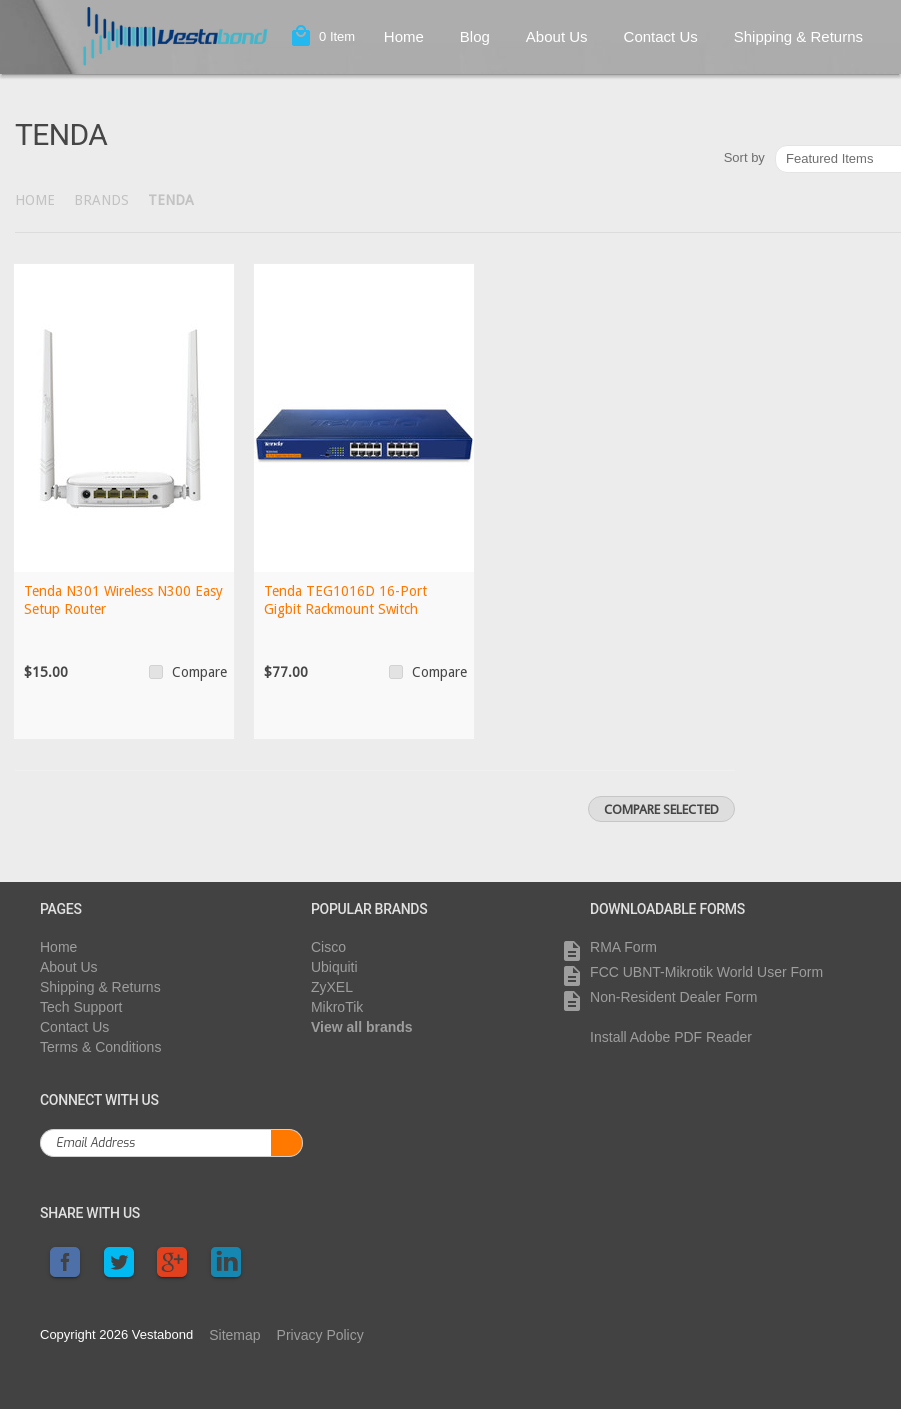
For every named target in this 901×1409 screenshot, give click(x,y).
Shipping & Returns (798, 36)
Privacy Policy (320, 1335)
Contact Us (661, 36)
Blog (475, 36)
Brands (101, 200)
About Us (557, 36)
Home (404, 36)
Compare (199, 672)
